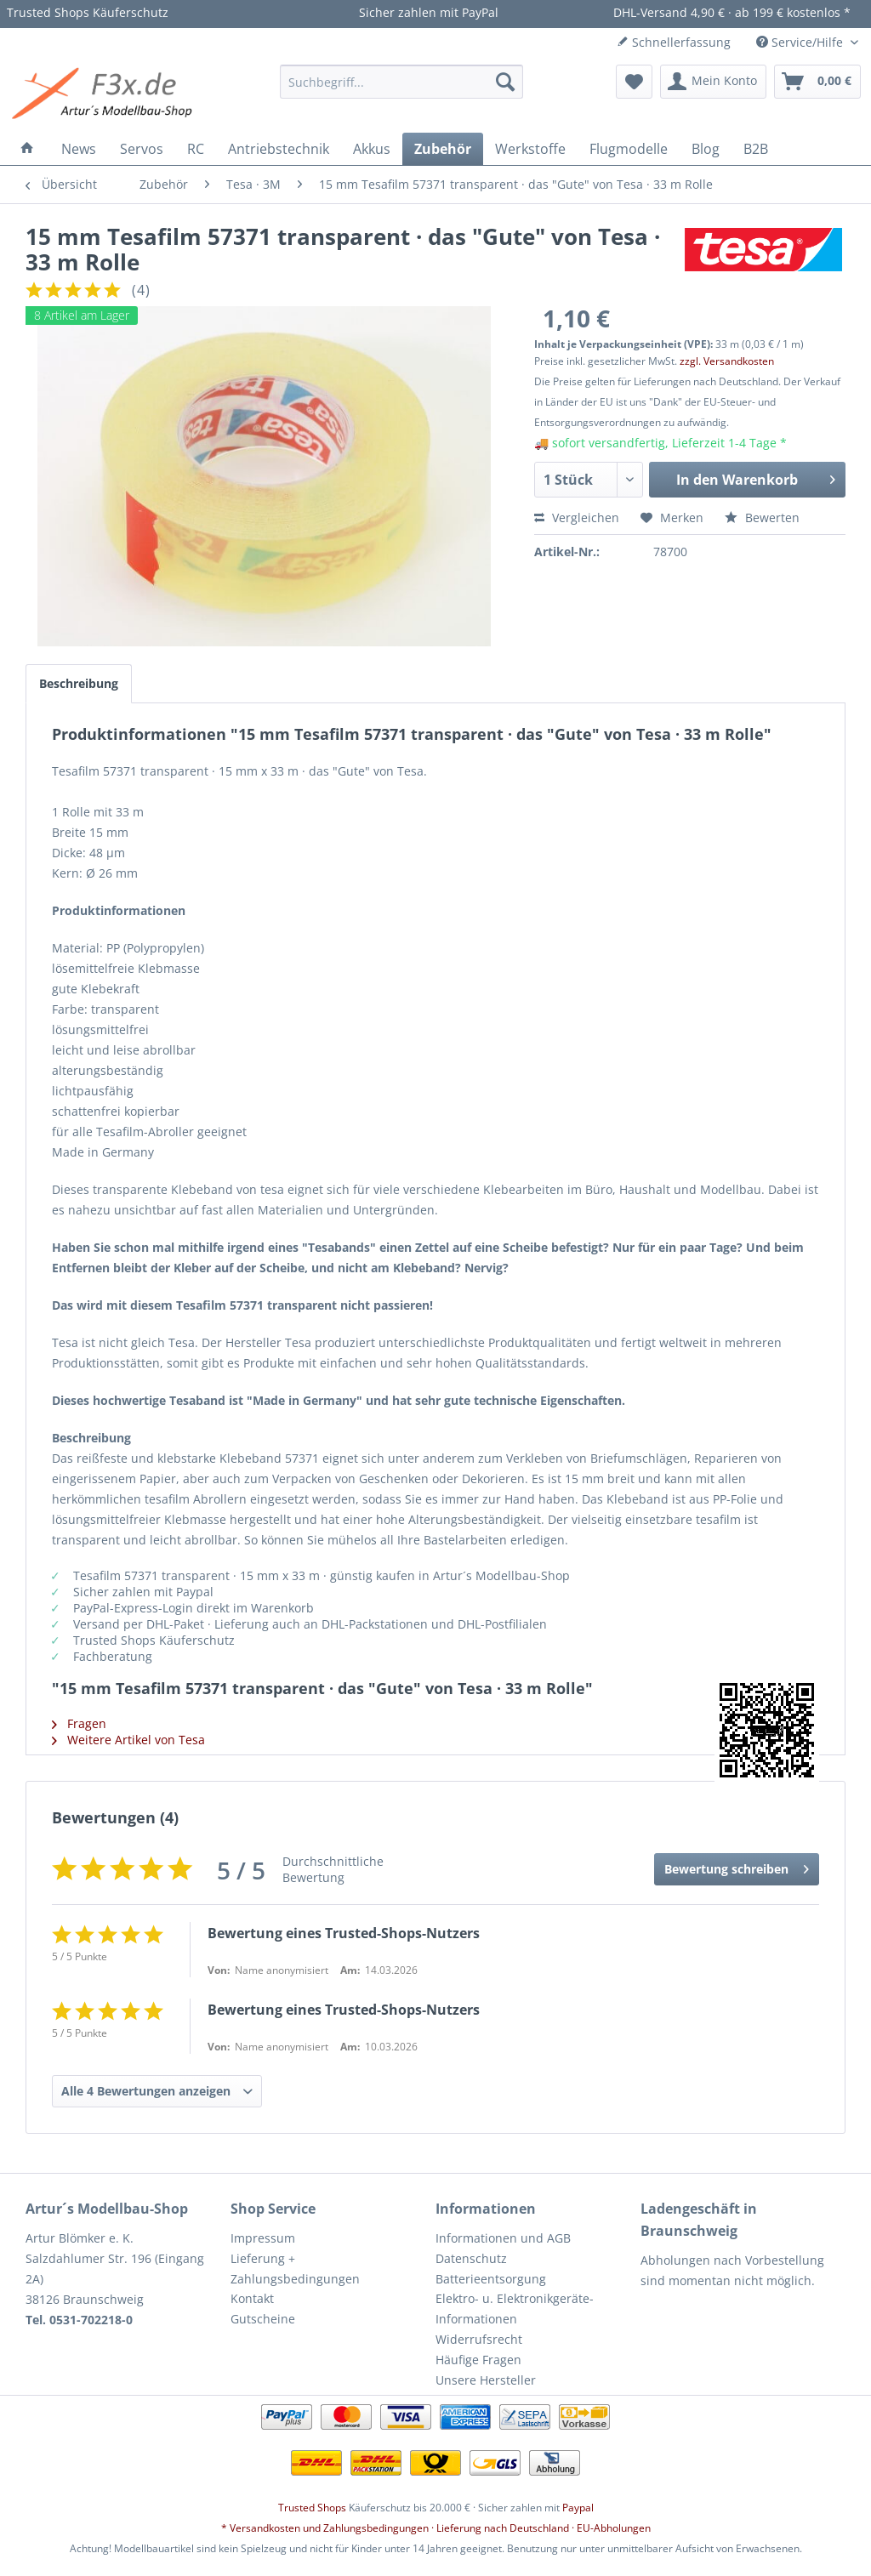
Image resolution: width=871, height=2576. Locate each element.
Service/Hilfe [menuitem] (801, 42)
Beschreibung (78, 683)
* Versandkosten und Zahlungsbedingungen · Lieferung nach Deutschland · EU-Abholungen (436, 2528)
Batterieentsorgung (491, 2279)
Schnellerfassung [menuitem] (674, 42)
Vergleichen (576, 517)
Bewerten (762, 517)
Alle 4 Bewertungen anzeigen (146, 2091)
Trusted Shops (312, 2507)
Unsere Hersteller (486, 2380)
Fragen (79, 1723)
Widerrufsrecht (479, 2339)
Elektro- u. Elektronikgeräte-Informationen (515, 2308)
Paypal (578, 2507)
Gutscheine (263, 2319)
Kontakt (252, 2298)
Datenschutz (471, 2258)
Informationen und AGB (503, 2238)
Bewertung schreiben (736, 1866)
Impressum (263, 2238)
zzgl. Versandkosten (727, 361)
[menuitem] (402, 82)
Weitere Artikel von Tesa (128, 1740)
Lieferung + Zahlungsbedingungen (295, 2268)
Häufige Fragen (478, 2359)
